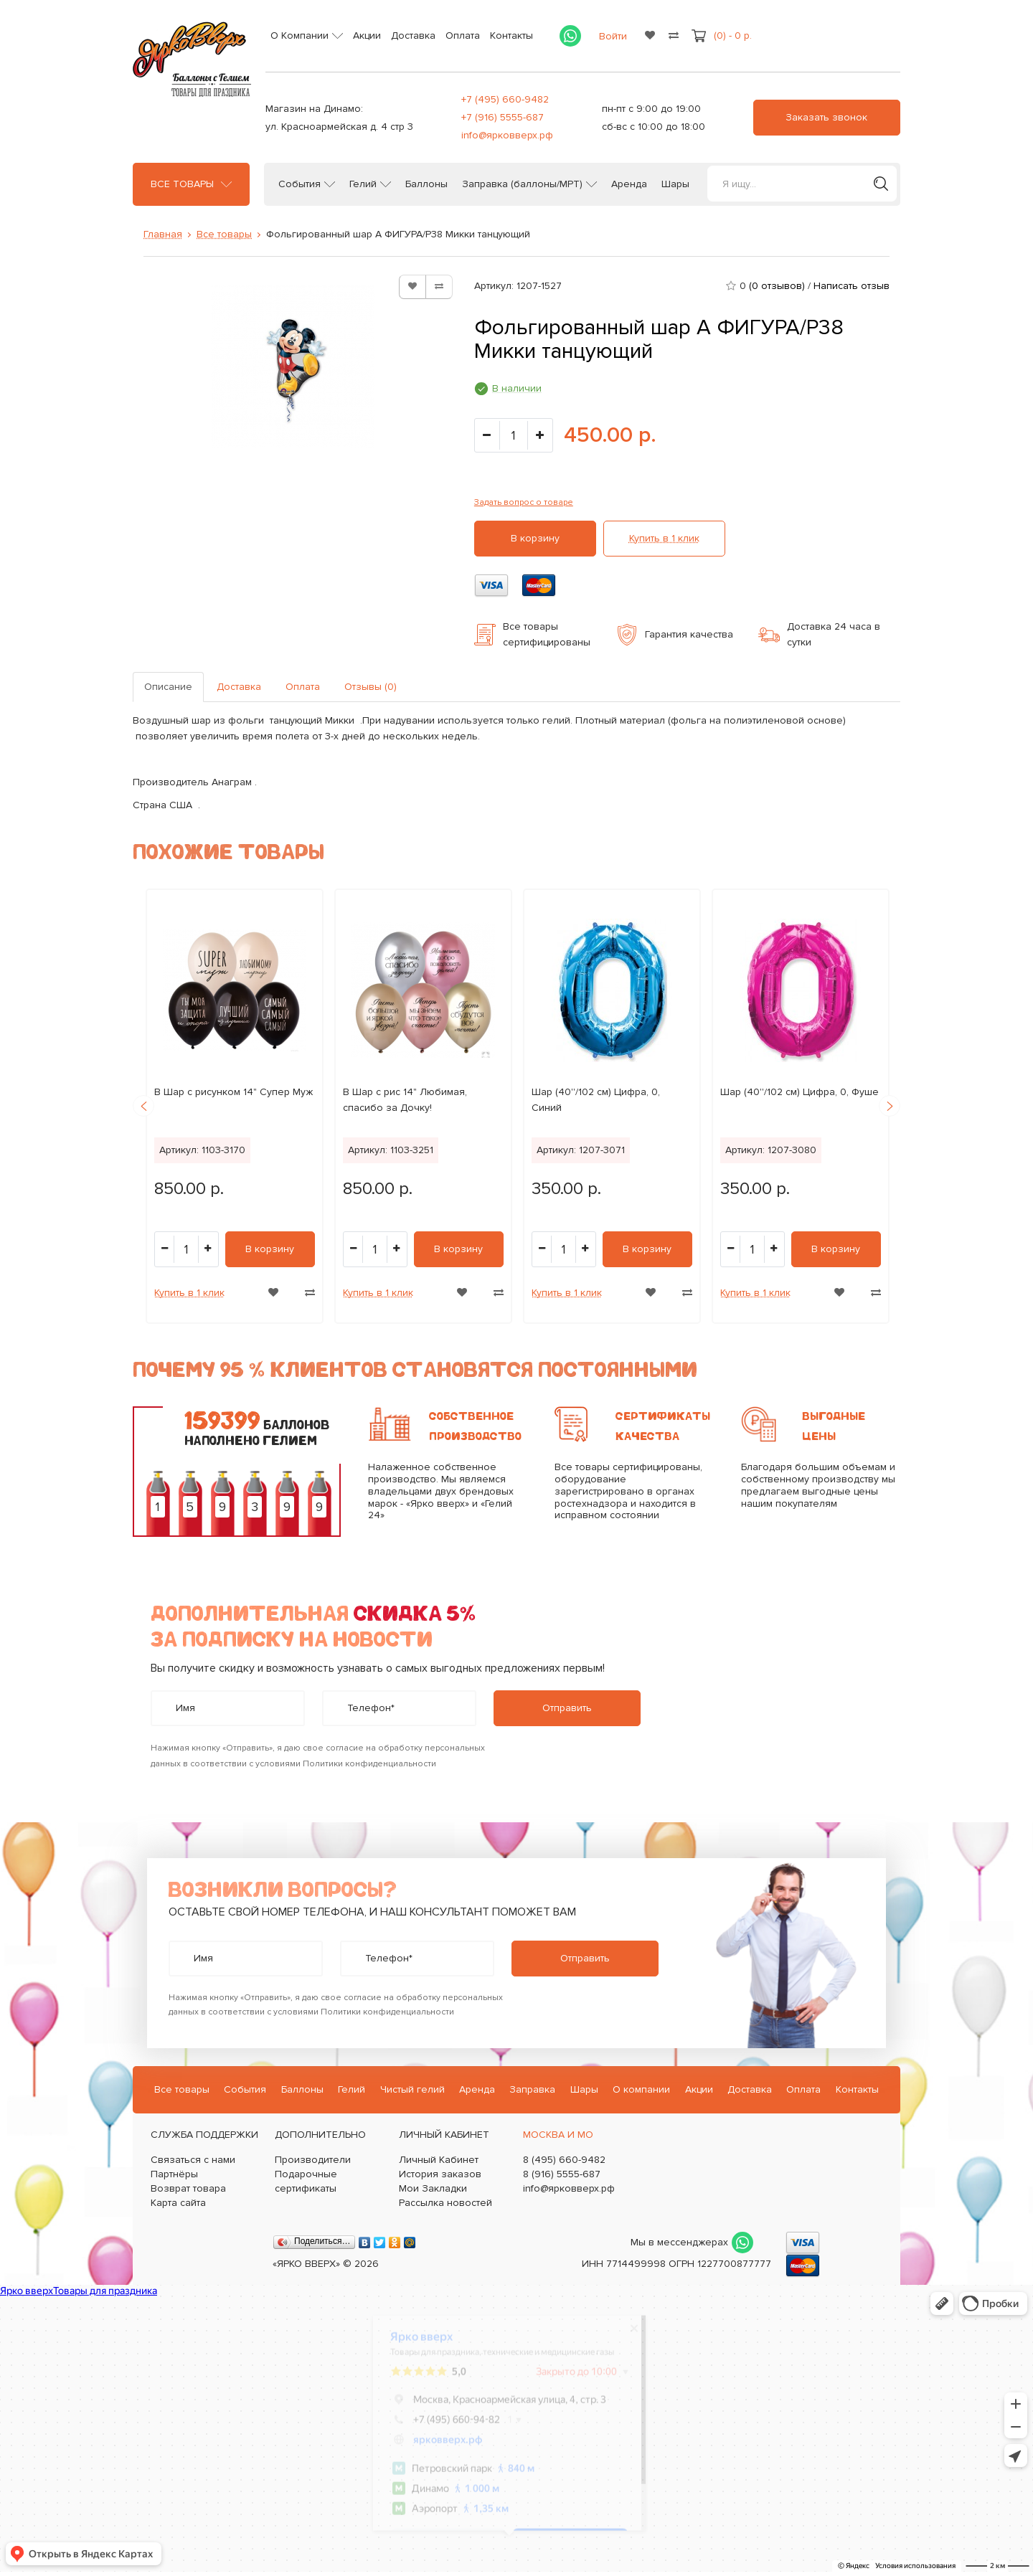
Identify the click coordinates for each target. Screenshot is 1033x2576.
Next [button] (889, 1106)
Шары (675, 184)
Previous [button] (143, 1106)
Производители (313, 2160)
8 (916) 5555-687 (561, 2174)
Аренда (629, 184)
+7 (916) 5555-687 (502, 117)
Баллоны (426, 184)
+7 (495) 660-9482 (505, 99)
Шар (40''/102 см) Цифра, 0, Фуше (799, 1092)
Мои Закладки (433, 2188)
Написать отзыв (851, 286)
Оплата (462, 35)
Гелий (363, 184)
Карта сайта (178, 2203)
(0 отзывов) (777, 286)
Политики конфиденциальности (369, 1763)
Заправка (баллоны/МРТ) (522, 184)
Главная (162, 234)
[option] (235, 1106)
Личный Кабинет (438, 2160)
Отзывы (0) (370, 687)
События (299, 184)
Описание (168, 687)
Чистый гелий (412, 2089)
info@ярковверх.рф (507, 135)
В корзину (535, 538)
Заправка (532, 2089)
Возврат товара (188, 2188)
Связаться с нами (193, 2160)
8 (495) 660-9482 (564, 2160)
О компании (641, 2089)
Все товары (182, 184)
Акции (367, 35)
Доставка (413, 35)
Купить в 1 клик (664, 538)
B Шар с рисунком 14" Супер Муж (233, 1092)
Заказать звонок (826, 117)
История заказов (440, 2174)
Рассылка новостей (445, 2203)
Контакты (511, 35)
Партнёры (174, 2174)
